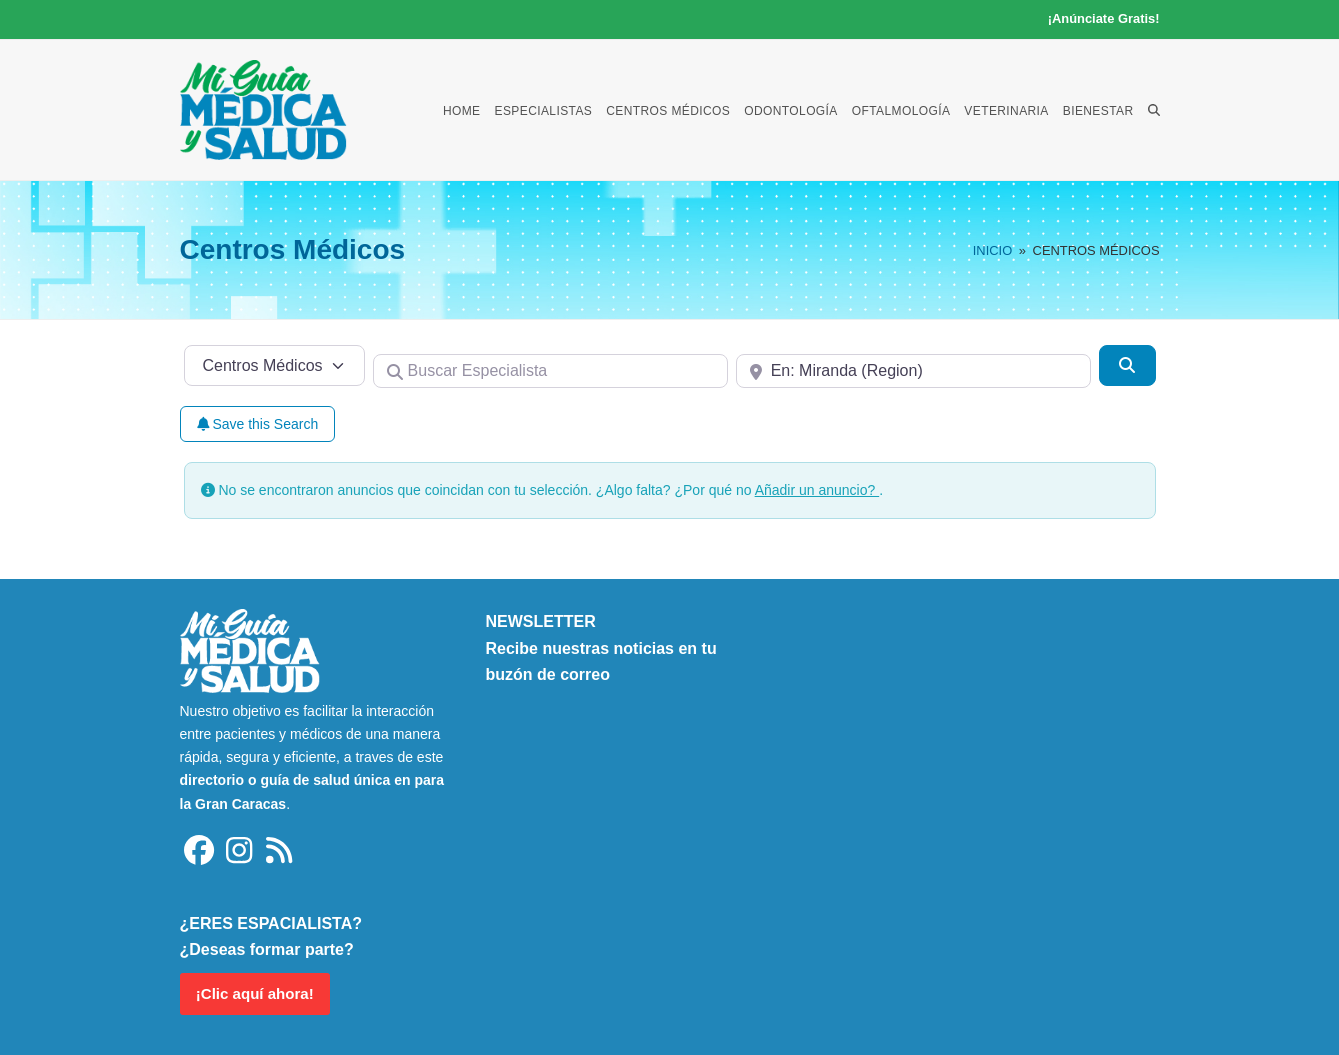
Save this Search (258, 424)
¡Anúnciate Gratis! (1104, 18)
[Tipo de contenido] (275, 365)
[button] (1154, 110)
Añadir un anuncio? (817, 490)
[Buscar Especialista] (550, 371)
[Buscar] (1127, 365)
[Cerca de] (913, 371)
